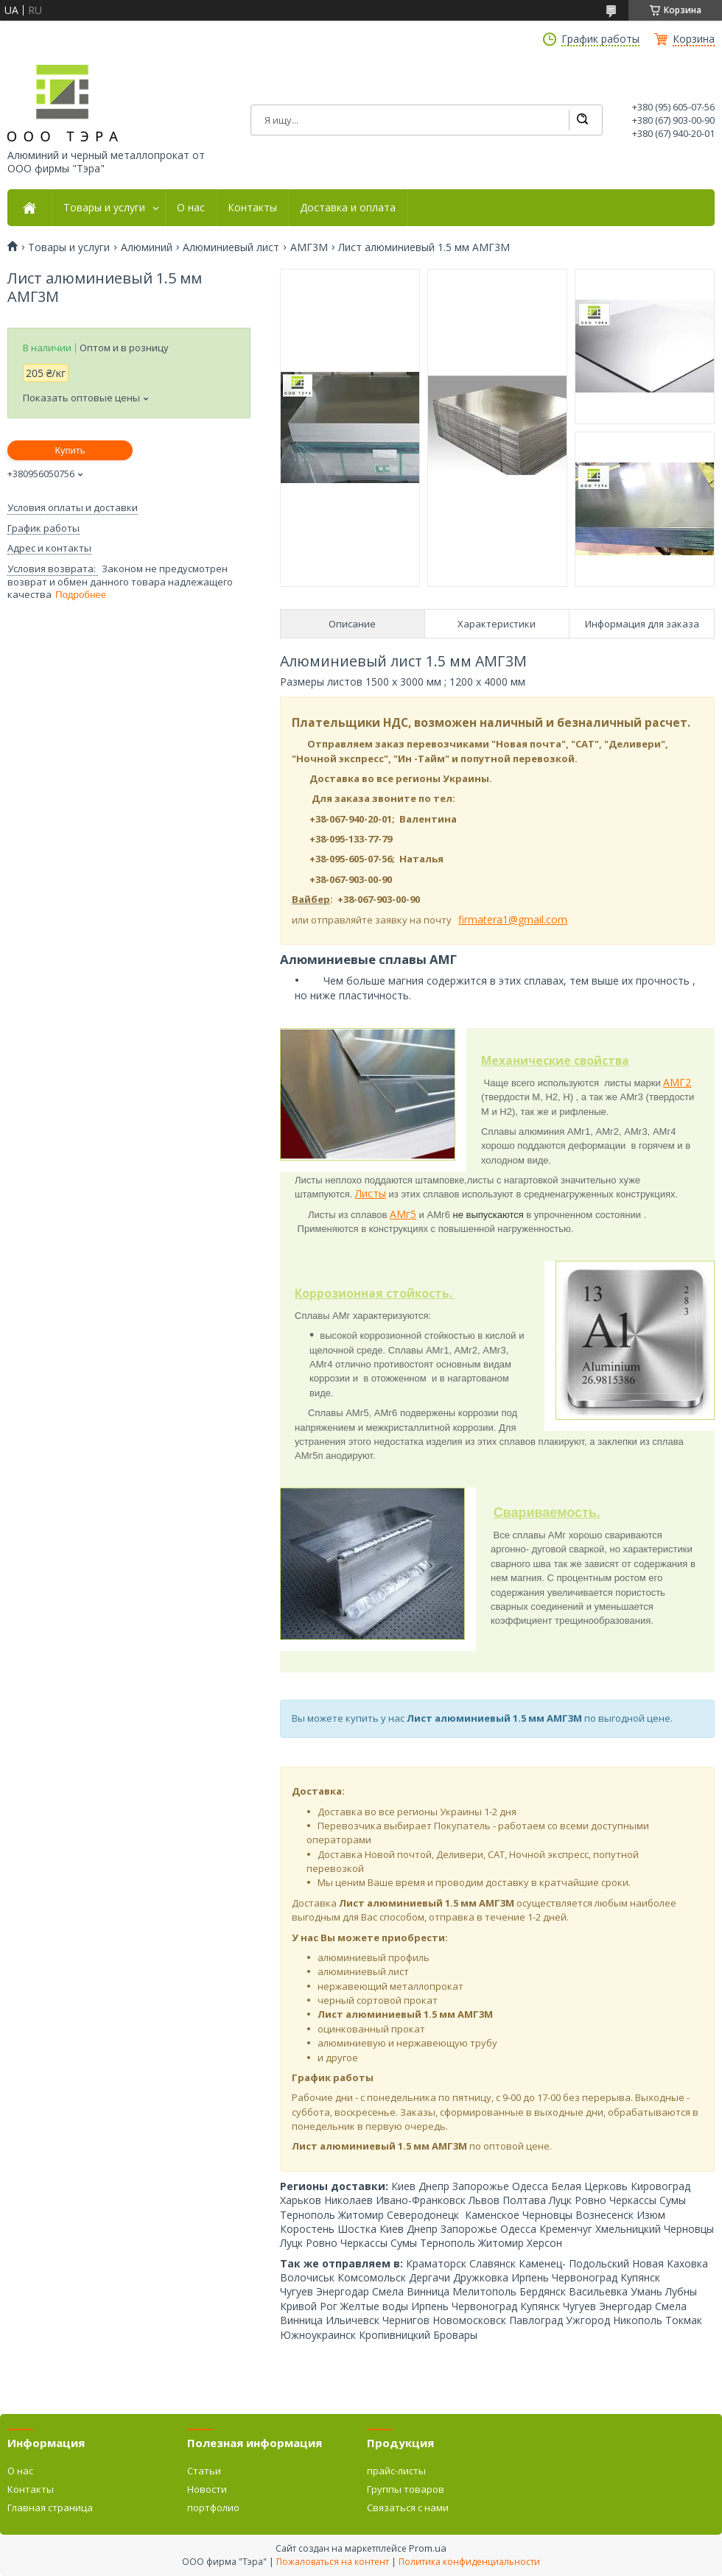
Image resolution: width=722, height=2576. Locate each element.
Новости (207, 2489)
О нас (191, 207)
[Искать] (582, 120)
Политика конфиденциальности (469, 2561)
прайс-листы (396, 2470)
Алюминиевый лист (231, 247)
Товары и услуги (104, 207)
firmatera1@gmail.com (512, 919)
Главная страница (50, 2507)
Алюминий (146, 247)
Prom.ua (427, 2548)
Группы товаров (405, 2489)
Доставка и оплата (348, 207)
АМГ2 (677, 1082)
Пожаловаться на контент (332, 2561)
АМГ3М (309, 247)
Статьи (204, 2470)
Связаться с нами (408, 2507)
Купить (70, 450)
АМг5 (403, 1214)
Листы (370, 1193)
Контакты (252, 207)
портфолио (213, 2507)
